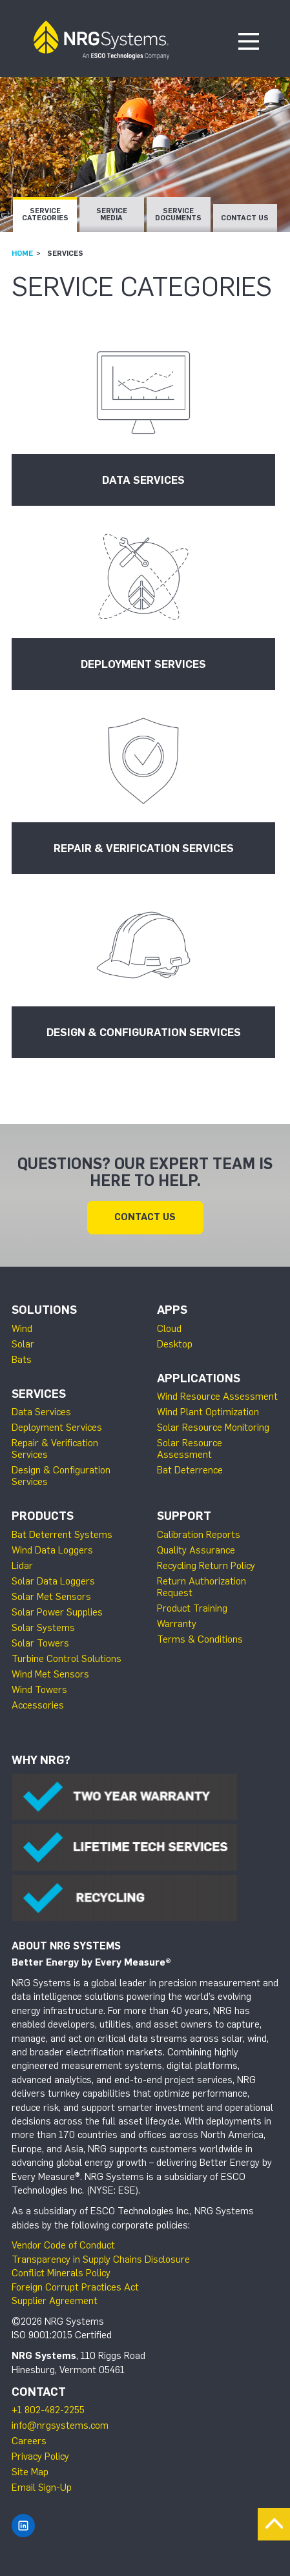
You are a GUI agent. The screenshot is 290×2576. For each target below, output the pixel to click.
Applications (198, 1378)
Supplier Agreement (55, 2301)
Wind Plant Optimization (208, 1412)
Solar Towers (40, 1643)
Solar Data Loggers (53, 1581)
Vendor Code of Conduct (63, 2245)
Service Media (111, 214)
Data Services (41, 1412)
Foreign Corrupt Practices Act (75, 2287)
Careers (29, 2441)
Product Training (192, 1608)
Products (43, 1516)
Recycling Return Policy (206, 1566)
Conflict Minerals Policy (61, 2273)
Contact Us (245, 218)
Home (22, 253)
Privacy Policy (40, 2456)
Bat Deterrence (190, 1470)
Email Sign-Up (42, 2487)
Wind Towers (39, 1690)
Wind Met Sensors (50, 1674)
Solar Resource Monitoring (213, 1427)
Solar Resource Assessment (189, 1448)
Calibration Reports (198, 1535)
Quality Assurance (196, 1550)
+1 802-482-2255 (48, 2410)
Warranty (176, 1624)
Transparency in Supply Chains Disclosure (101, 2259)
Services (39, 1394)
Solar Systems (43, 1628)
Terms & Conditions (200, 1639)
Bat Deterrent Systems (62, 1535)
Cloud (169, 1329)
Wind (22, 1329)
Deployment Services (57, 1427)
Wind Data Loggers (52, 1550)
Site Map (30, 2472)
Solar (23, 1344)
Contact (39, 2392)
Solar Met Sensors (51, 1597)
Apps (172, 1310)
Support (184, 1516)
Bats (22, 1360)
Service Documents (178, 214)
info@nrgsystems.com (60, 2425)
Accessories (38, 1705)
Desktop (174, 1344)
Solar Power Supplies (57, 1612)
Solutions (44, 1310)
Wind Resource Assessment (217, 1396)
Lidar (22, 1566)
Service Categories (45, 214)
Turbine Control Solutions (66, 1659)
